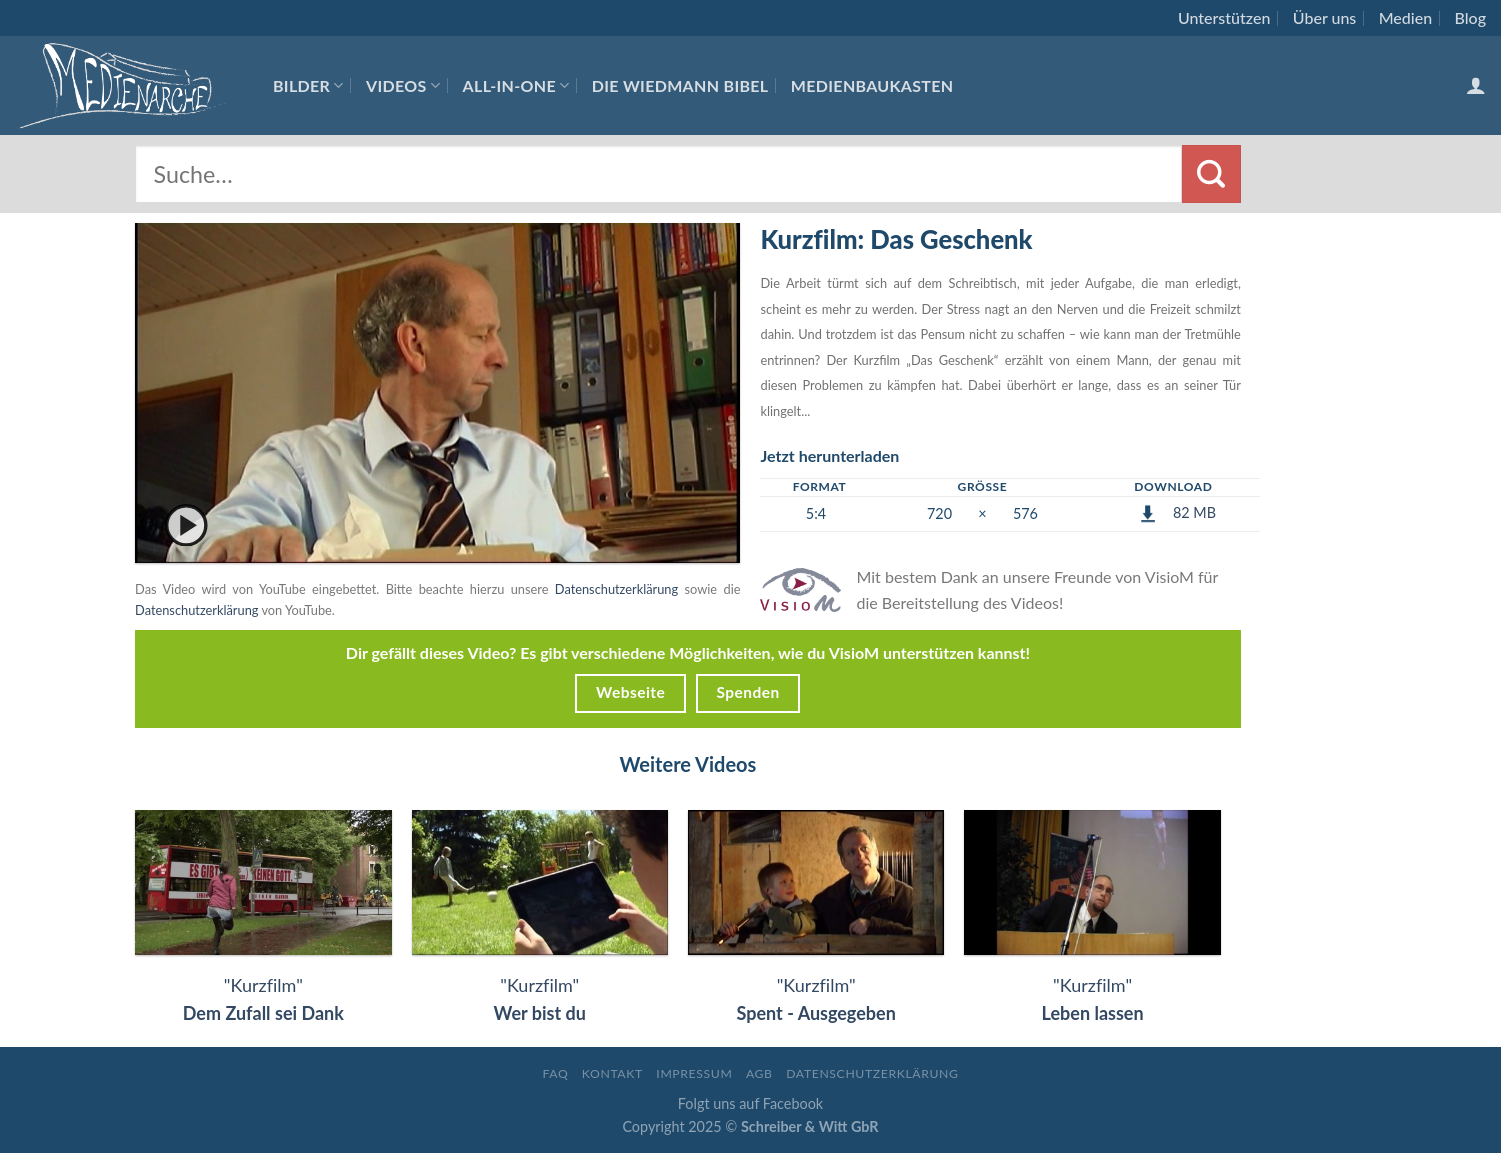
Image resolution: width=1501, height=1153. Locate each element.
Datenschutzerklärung (616, 589)
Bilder (308, 85)
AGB (759, 1073)
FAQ (555, 1073)
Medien (1405, 17)
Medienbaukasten (872, 85)
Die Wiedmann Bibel (680, 85)
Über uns (1325, 17)
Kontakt (612, 1073)
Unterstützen (1224, 17)
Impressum (694, 1073)
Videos (403, 85)
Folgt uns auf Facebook (750, 1103)
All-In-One (516, 85)
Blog (1470, 17)
